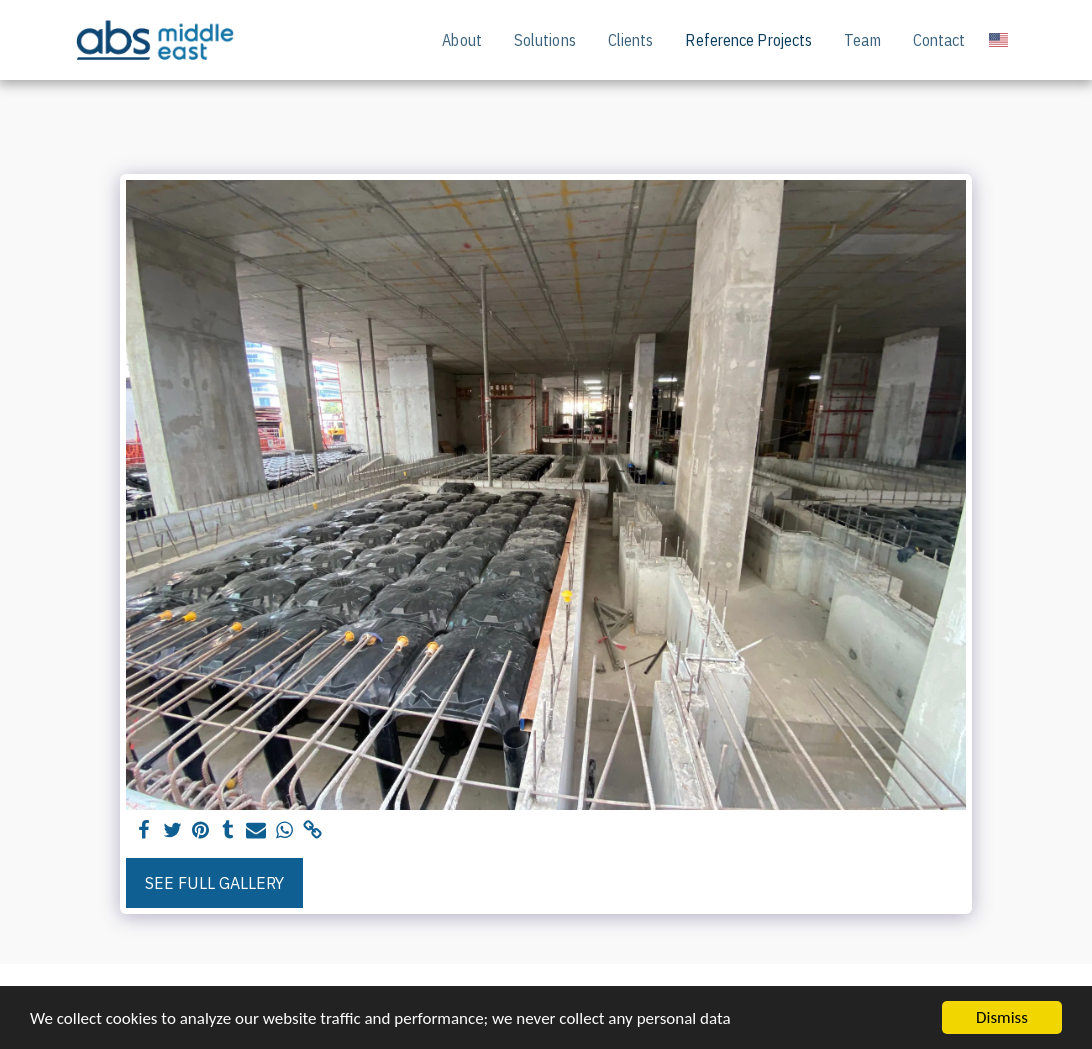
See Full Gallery (214, 883)
